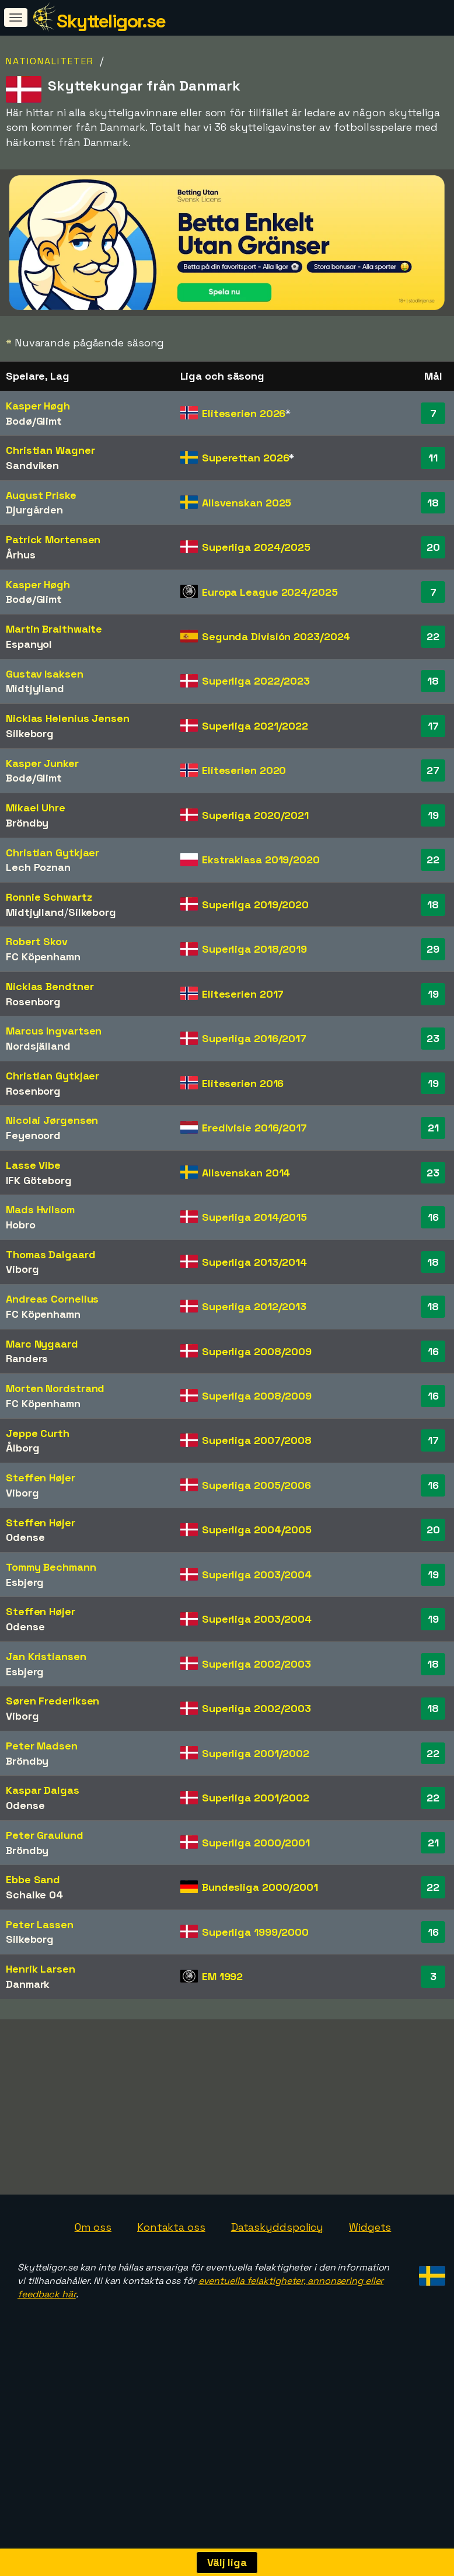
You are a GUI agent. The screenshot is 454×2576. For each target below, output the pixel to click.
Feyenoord (33, 1135)
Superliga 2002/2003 (256, 1664)
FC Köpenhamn (43, 956)
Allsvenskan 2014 (246, 1172)
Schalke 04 (34, 1894)
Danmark (28, 1984)
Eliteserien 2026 (243, 413)
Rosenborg (33, 1001)
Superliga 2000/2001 (256, 1842)
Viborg (22, 1269)
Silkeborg (30, 733)
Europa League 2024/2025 (270, 592)
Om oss (93, 2261)
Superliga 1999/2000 (255, 1932)
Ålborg (22, 1447)
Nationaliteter (50, 61)
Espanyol (29, 644)
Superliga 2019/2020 (255, 904)
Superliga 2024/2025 (256, 547)
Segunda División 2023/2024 (276, 636)
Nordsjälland (38, 1046)
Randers (27, 1358)
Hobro (21, 1224)
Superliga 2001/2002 (255, 1753)
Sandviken (32, 465)
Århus (21, 554)
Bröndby (27, 822)
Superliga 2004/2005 (257, 1529)
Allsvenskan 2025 (246, 502)
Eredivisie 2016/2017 (254, 1127)
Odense (25, 1537)
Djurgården (34, 509)
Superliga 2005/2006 (256, 1485)
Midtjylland (35, 688)
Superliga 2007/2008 (257, 1440)
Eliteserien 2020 (244, 770)
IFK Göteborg (39, 1180)
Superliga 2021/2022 (255, 725)
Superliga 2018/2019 (254, 949)
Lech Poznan (38, 867)
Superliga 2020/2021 (255, 815)
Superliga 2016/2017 (254, 1038)
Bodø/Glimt (34, 421)
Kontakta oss (171, 2261)
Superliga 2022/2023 (256, 681)
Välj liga (227, 2562)
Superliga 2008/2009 (257, 1351)
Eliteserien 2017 (243, 994)
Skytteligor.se (111, 21)
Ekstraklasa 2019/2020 (261, 859)
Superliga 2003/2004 (257, 1574)
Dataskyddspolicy (277, 2261)
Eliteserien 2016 (243, 1083)
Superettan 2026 (245, 457)
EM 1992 (222, 1976)
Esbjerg (25, 1582)
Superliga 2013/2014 (254, 1262)
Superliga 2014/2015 (254, 1217)
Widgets (370, 2261)
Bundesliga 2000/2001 (260, 1887)
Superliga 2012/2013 (254, 1306)
